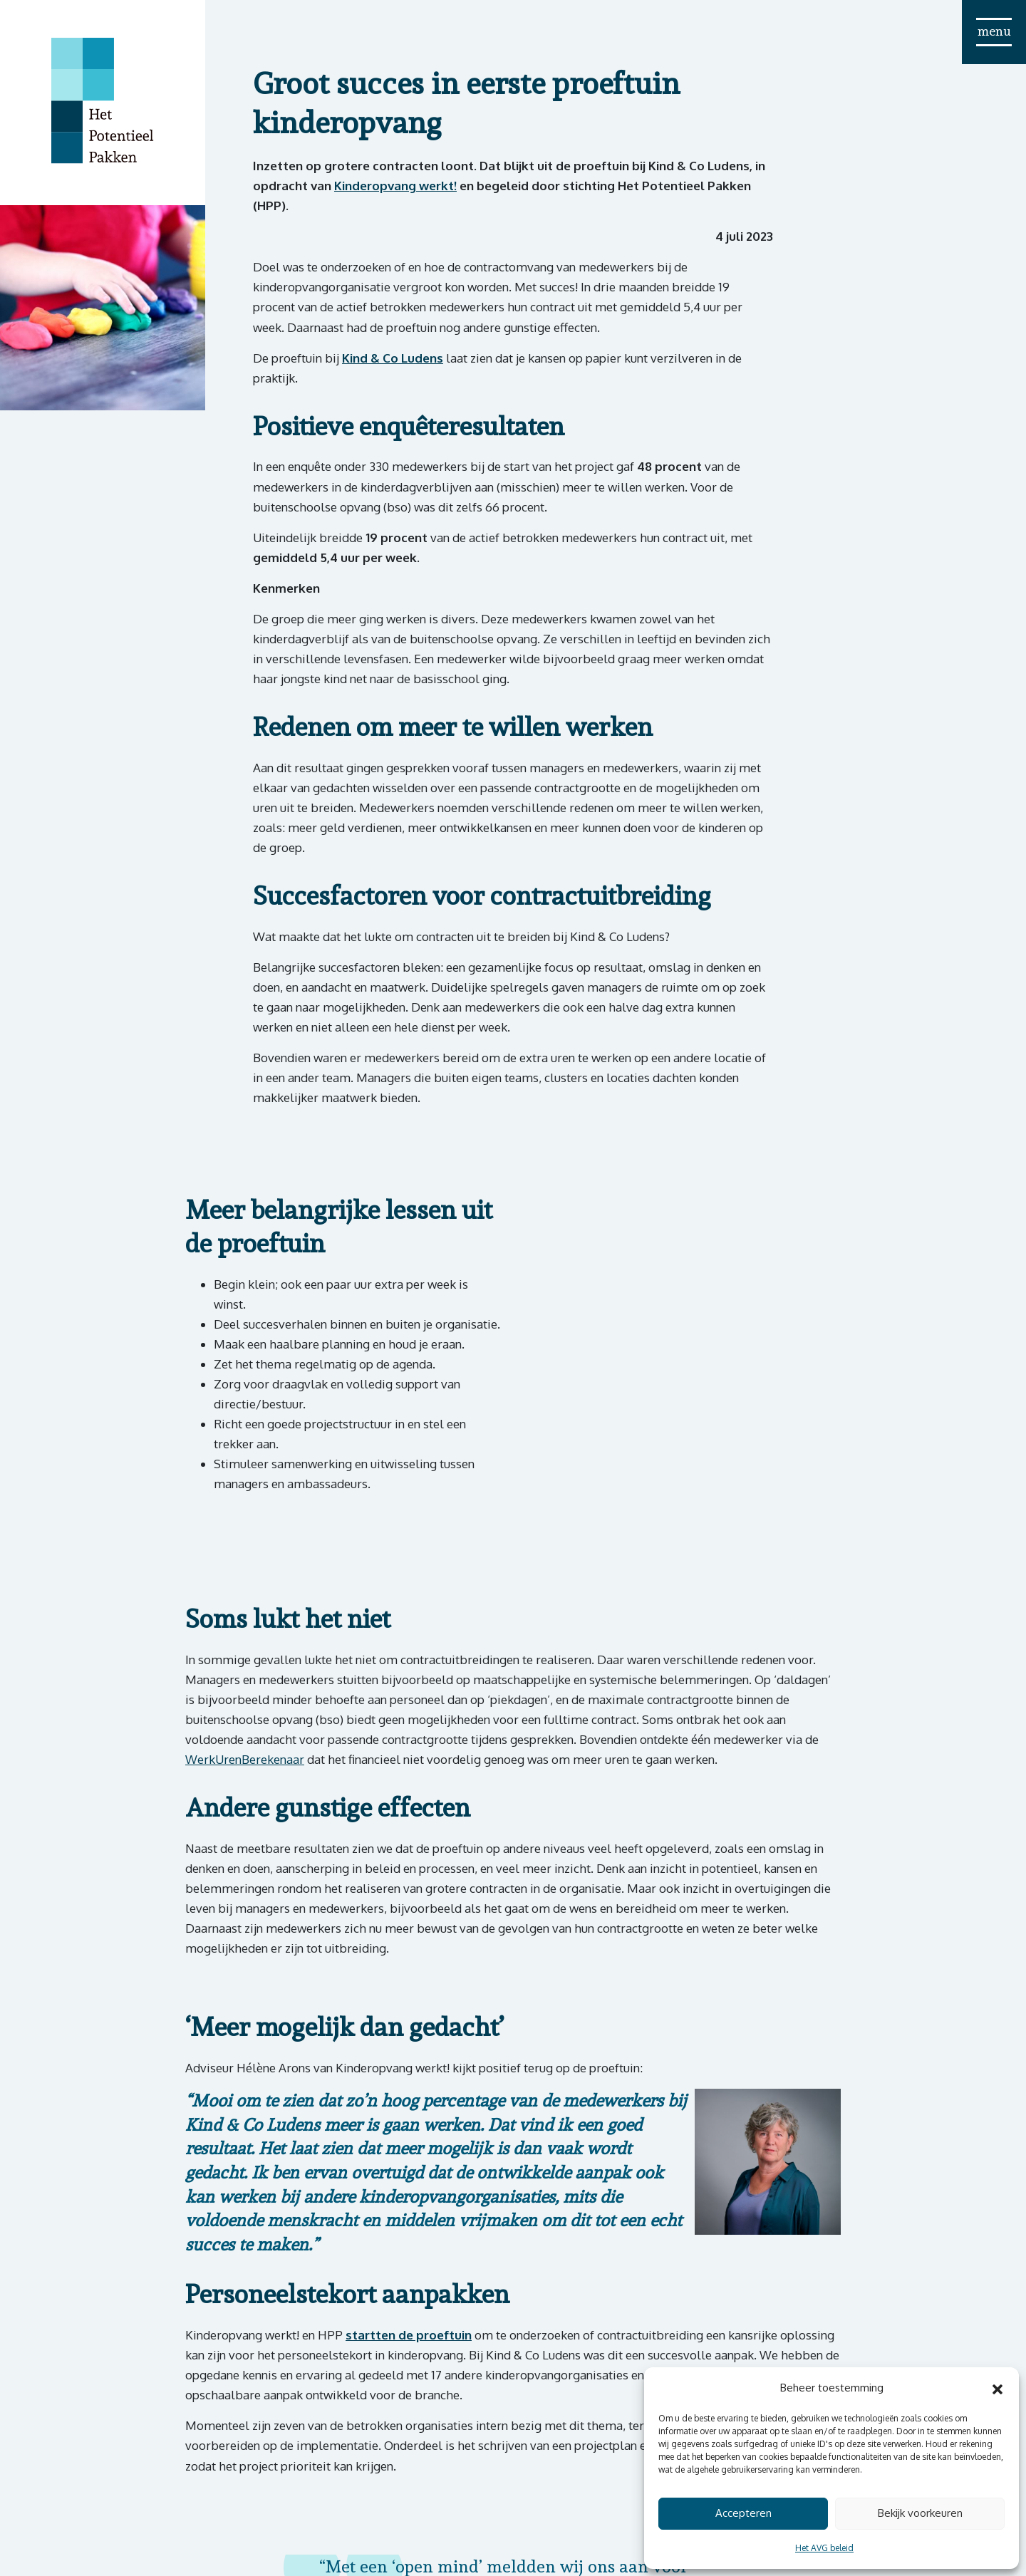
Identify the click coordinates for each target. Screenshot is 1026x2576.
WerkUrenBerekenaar (244, 1759)
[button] (997, 2388)
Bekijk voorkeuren (920, 2513)
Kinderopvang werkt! (395, 185)
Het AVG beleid (824, 2548)
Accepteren (743, 2513)
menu (994, 31)
